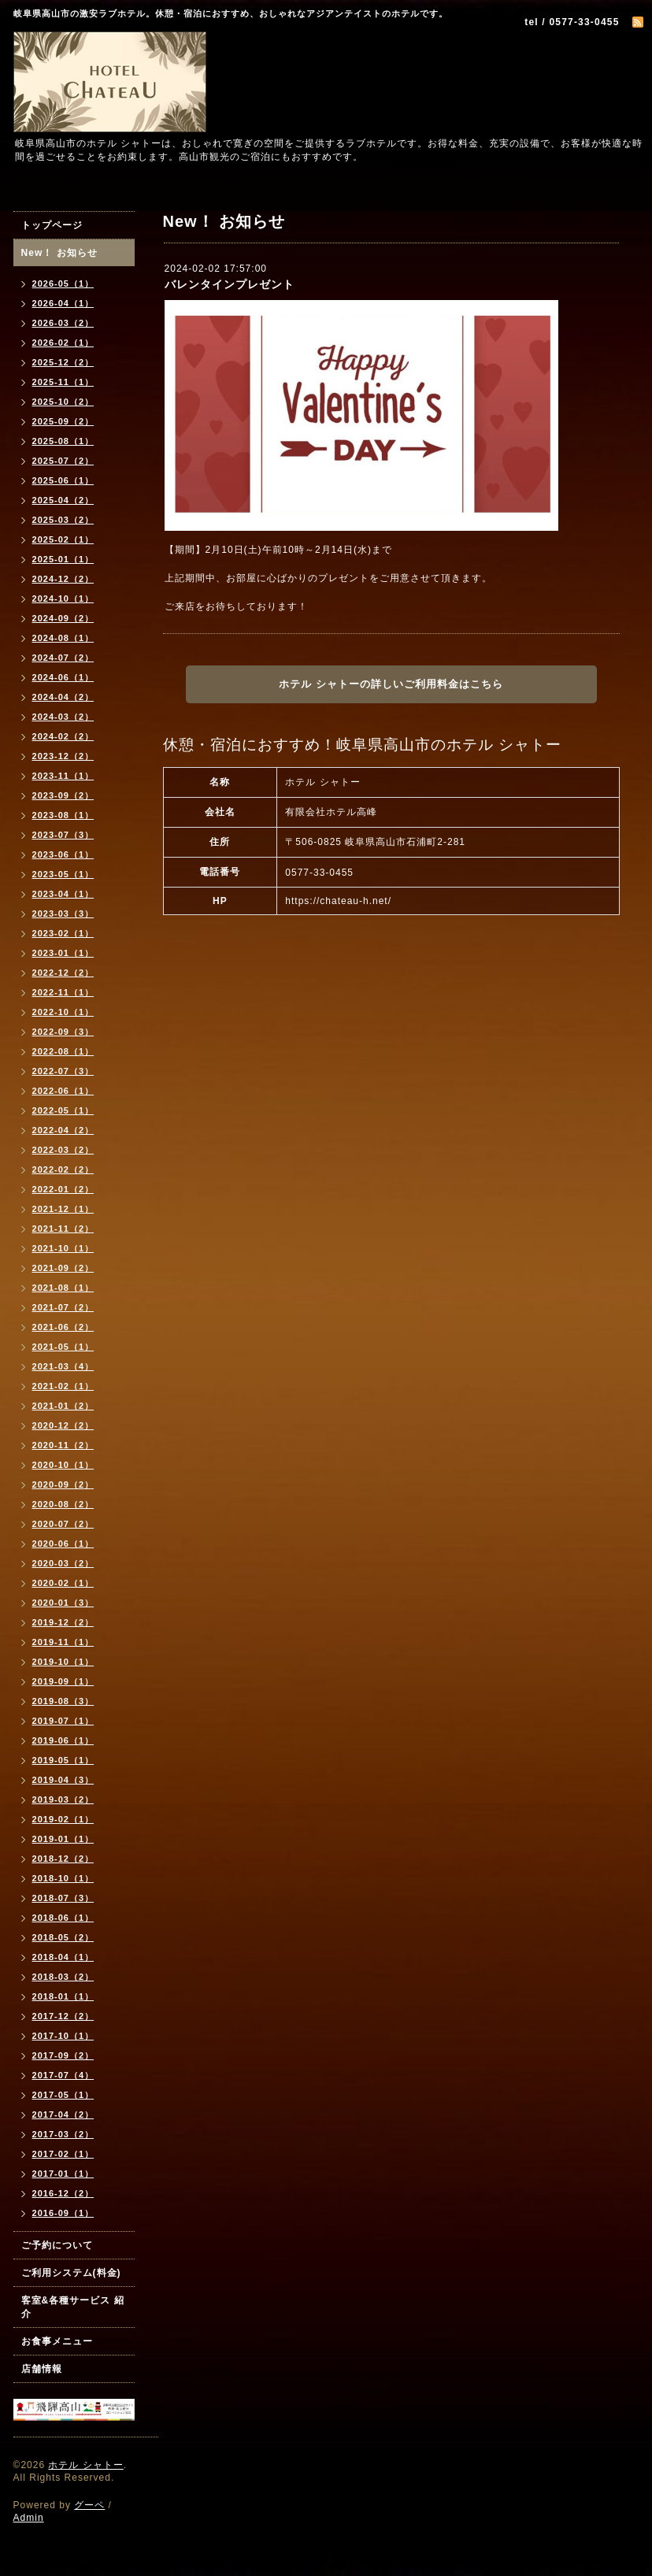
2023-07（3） (63, 835)
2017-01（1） (63, 2173)
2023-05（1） (63, 874)
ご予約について (57, 2245)
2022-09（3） (63, 1031)
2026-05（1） (63, 283)
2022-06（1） (63, 1090)
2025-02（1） (63, 539)
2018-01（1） (63, 1996)
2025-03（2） (63, 519)
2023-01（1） (63, 953)
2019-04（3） (63, 1780)
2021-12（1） (63, 1209)
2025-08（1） (63, 441)
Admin (28, 2517)
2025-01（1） (63, 559)
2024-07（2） (63, 657)
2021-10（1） (63, 1248)
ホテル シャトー (85, 2464)
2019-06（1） (63, 1740)
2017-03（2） (63, 2134)
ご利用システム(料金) (71, 2272)
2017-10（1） (63, 2035)
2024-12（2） (63, 579)
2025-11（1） (63, 382)
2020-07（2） (63, 1524)
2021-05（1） (63, 1346)
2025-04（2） (63, 500)
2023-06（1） (63, 854)
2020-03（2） (63, 1563)
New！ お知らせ (59, 252)
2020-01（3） (63, 1602)
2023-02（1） (63, 933)
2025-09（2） (63, 421)
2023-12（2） (63, 756)
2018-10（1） (63, 1878)
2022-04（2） (63, 1130)
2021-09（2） (63, 1268)
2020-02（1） (63, 1583)
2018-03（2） (63, 1976)
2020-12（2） (63, 1425)
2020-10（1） (63, 1465)
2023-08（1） (63, 815)
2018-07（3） (63, 1898)
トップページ (52, 225)
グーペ (89, 2505)
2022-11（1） (63, 992)
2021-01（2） (63, 1405)
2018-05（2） (63, 1937)
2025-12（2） (63, 362)
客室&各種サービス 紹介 (72, 2307)
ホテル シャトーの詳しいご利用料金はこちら (391, 684)
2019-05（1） (63, 1760)
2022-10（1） (63, 1012)
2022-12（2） (63, 972)
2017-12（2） (63, 2016)
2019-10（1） (63, 1661)
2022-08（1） (63, 1051)
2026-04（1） (63, 303)
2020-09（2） (63, 1484)
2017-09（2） (63, 2055)
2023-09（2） (63, 795)
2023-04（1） (63, 894)
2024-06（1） (63, 677)
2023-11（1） (63, 775)
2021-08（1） (63, 1287)
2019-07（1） (63, 1720)
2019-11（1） (63, 1642)
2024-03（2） (63, 716)
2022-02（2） (63, 1169)
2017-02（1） (63, 2154)
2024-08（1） (63, 638)
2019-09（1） (63, 1681)
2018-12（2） (63, 1858)
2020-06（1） (63, 1543)
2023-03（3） (63, 913)
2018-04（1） (63, 1957)
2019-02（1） (63, 1819)
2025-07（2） (63, 460)
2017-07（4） (63, 2075)
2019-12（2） (63, 1622)
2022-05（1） (63, 1110)
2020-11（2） (63, 1445)
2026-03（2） (63, 323)
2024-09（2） (63, 618)
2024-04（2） (63, 697)
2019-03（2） (63, 1799)
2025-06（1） (63, 480)
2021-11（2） (63, 1228)
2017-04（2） (63, 2114)
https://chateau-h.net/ (338, 900)
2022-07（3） (63, 1071)
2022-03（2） (63, 1150)
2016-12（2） (63, 2193)
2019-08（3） (63, 1701)
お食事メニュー (57, 2341)
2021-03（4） (63, 1366)
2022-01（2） (63, 1189)
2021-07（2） (63, 1307)
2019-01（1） (63, 1839)
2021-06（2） (63, 1327)
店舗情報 (41, 2368)
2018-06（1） (63, 1917)
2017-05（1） (63, 2095)
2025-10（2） (63, 401)
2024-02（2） (63, 736)
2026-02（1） (63, 342)
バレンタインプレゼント (230, 284)
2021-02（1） (63, 1386)
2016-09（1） (63, 2213)
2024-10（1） (63, 598)
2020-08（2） (63, 1504)
